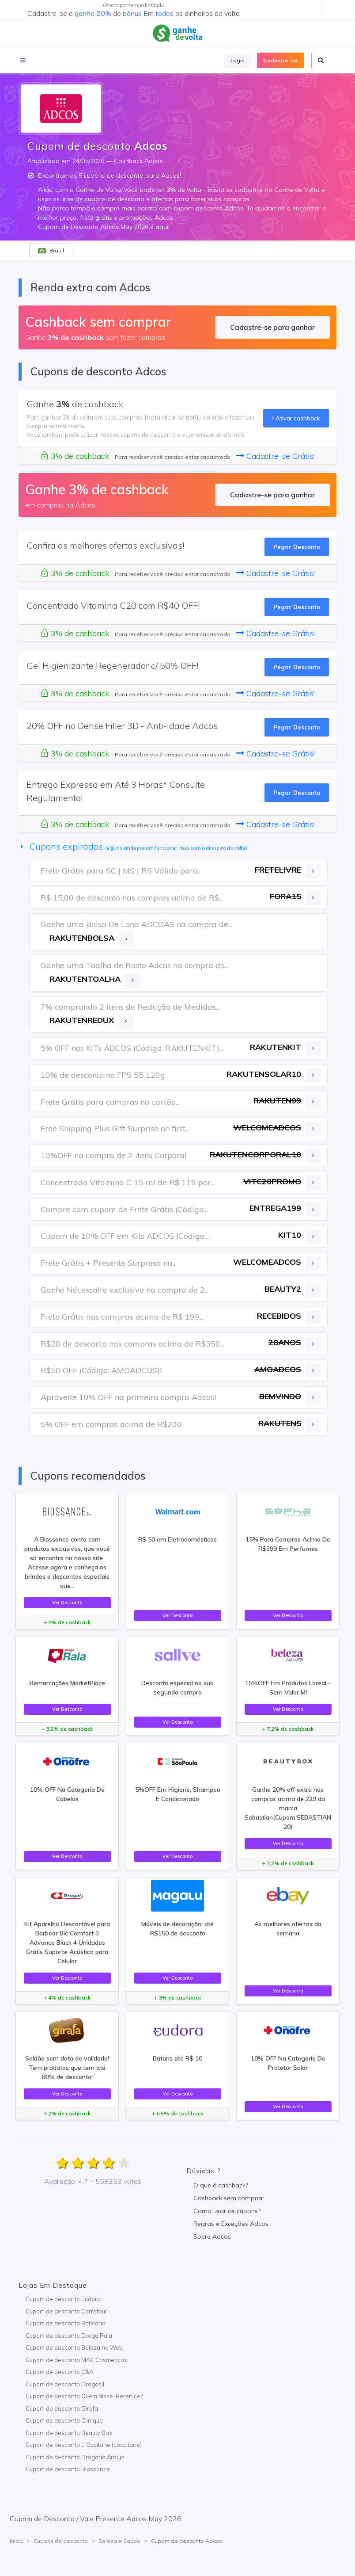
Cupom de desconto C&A (59, 2371)
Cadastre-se (280, 60)
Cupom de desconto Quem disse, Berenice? (84, 2396)
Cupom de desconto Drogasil (65, 2384)
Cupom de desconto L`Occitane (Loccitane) (84, 2444)
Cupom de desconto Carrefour (66, 2311)
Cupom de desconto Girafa (62, 2408)
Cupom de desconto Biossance (68, 2469)
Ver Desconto (67, 1602)
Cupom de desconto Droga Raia (69, 2335)
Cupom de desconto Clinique (64, 2420)
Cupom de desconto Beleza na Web (74, 2347)
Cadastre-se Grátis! (275, 456)
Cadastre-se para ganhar (272, 327)
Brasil (51, 250)
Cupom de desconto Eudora (63, 2298)
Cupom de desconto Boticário (66, 2323)
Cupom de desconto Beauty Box (69, 2432)
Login (237, 60)
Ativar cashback (296, 418)
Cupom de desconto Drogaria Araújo (75, 2457)
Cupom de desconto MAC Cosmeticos (76, 2359)
